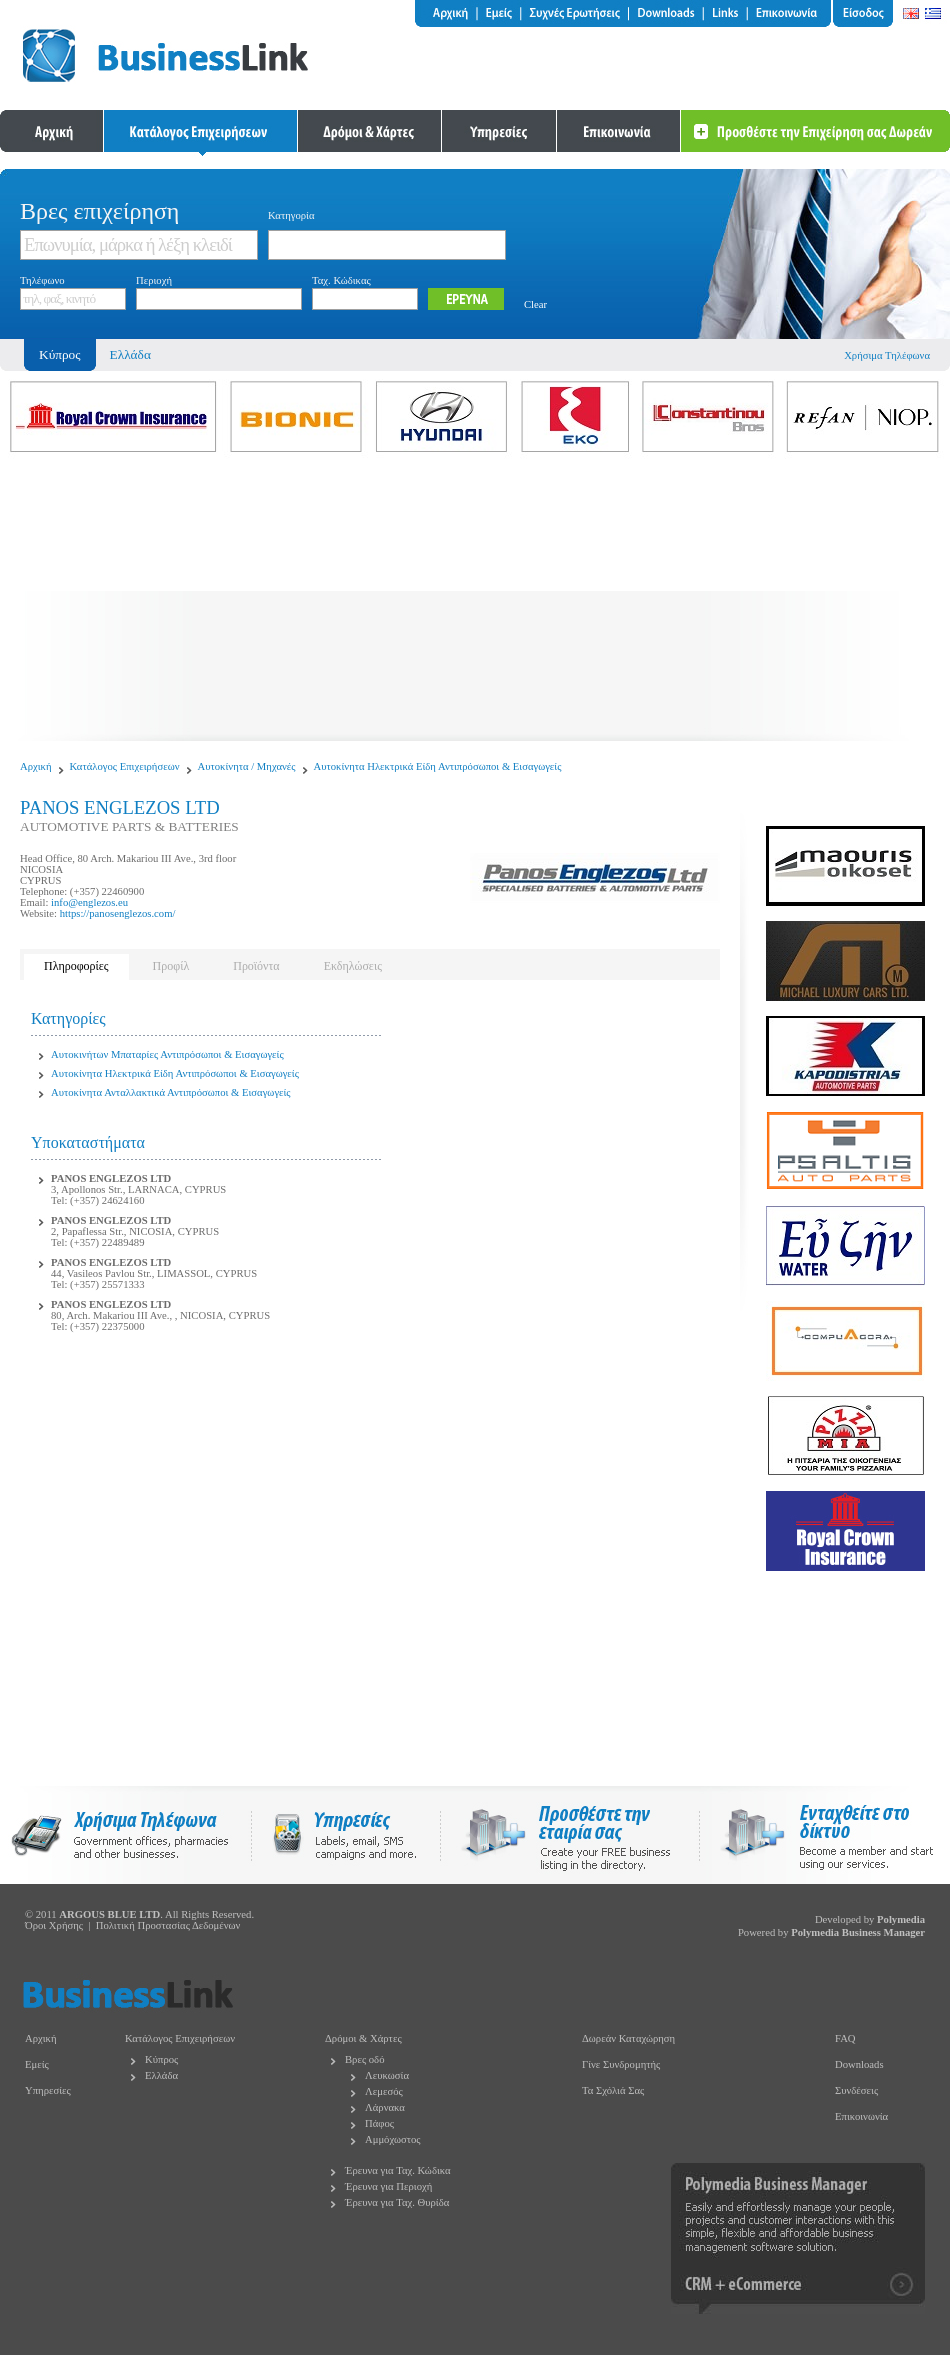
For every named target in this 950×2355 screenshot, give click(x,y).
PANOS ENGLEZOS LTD (111, 1178)
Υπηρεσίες (48, 2090)
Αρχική (36, 766)
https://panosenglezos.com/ (118, 913)
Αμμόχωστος (393, 2139)
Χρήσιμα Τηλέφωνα (887, 355)
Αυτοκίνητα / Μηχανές (247, 766)
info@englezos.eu (89, 902)
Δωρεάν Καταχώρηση (628, 2038)
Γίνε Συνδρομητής (621, 2064)
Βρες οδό (364, 2059)
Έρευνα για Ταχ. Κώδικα (398, 2170)
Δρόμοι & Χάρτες (363, 2038)
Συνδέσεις (856, 2090)
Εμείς (37, 2064)
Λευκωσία (387, 2075)
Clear (535, 304)
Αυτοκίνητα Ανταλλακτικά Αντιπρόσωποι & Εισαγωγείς (170, 1092)
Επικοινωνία (861, 2116)
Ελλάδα (130, 354)
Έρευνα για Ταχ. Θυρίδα (397, 2202)
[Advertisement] (475, 601)
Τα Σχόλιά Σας (613, 2090)
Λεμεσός (384, 2091)
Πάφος (379, 2123)
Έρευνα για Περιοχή (388, 2186)
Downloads (859, 2064)
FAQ (845, 2038)
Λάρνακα (385, 2107)
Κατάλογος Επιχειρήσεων (125, 766)
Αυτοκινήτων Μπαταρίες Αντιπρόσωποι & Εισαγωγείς (167, 1054)
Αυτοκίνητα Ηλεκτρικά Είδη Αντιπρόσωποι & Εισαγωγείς (438, 766)
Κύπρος (161, 2059)
